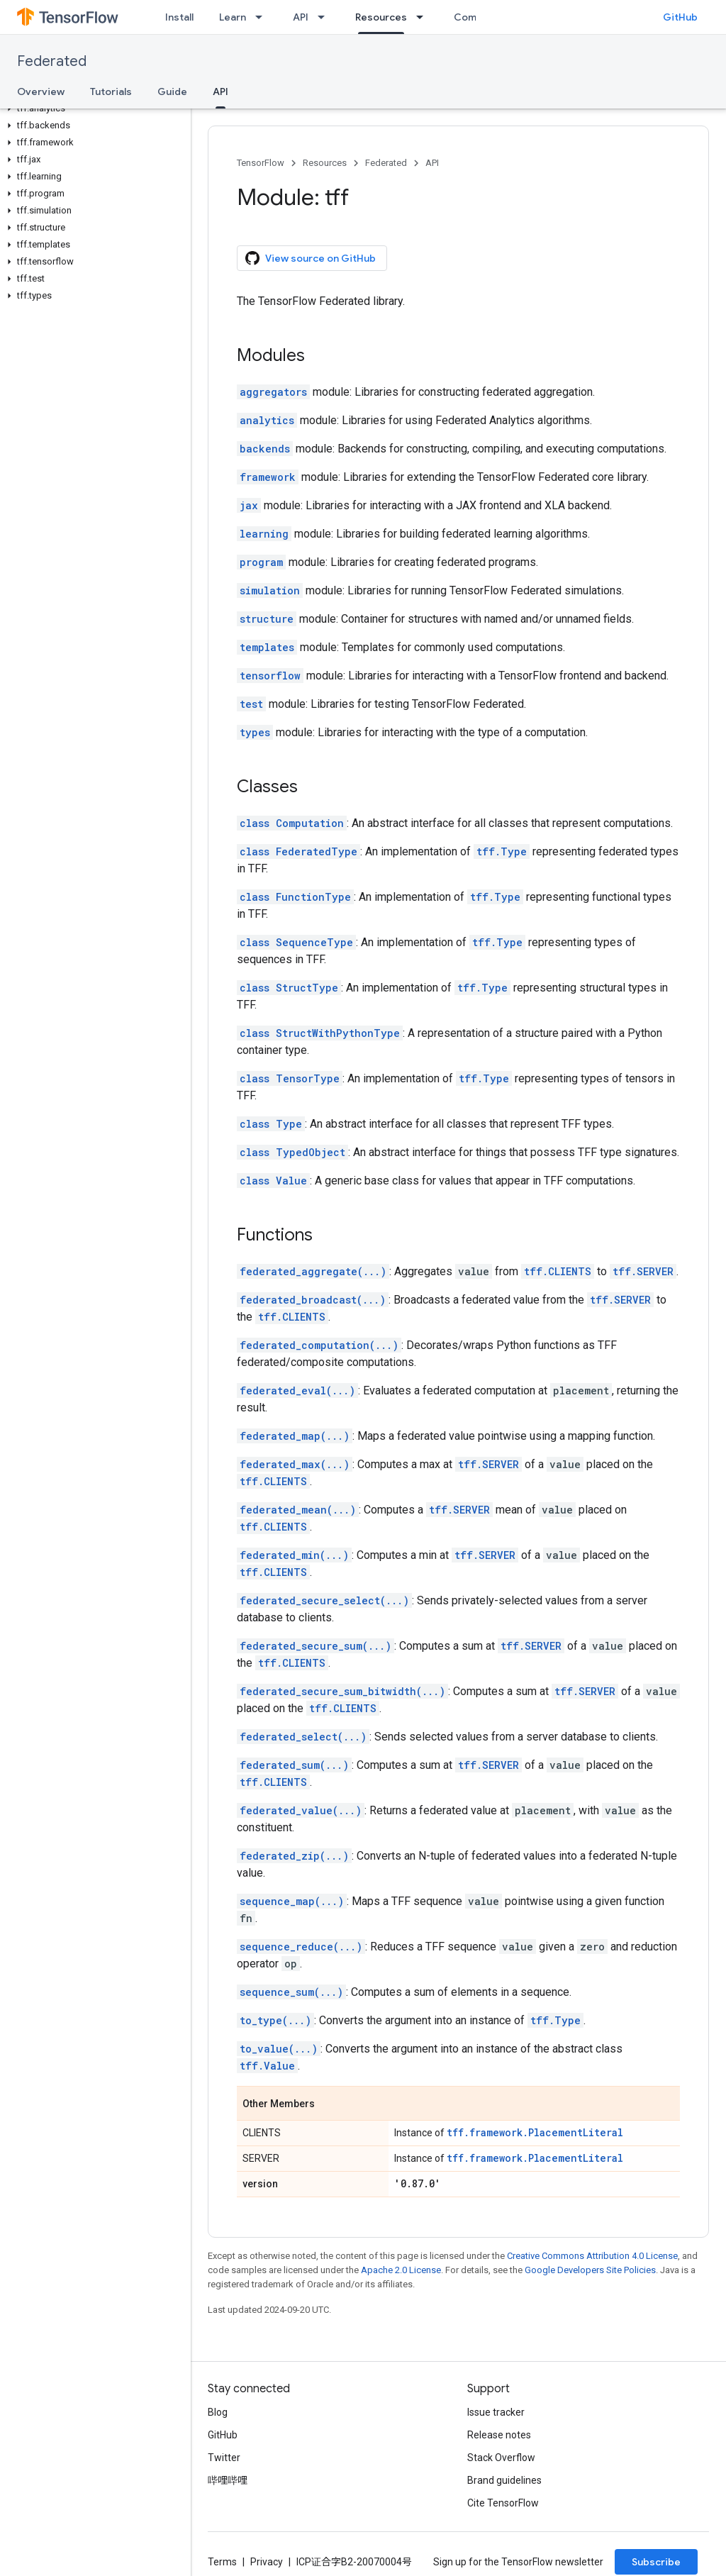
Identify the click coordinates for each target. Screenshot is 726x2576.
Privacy (266, 2561)
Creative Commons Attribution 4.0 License (592, 2255)
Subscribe (656, 2561)
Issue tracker (496, 2412)
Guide (172, 91)
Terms (222, 2561)
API (300, 17)
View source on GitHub (310, 258)
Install (179, 17)
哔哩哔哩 (227, 2480)
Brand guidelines (504, 2480)
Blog (218, 2412)
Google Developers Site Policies (590, 2270)
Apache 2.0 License (401, 2270)
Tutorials (111, 91)
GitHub (680, 17)
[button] (92, 108)
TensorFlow (260, 162)
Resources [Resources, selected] (381, 17)
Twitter (224, 2457)
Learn (232, 17)
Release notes (499, 2435)
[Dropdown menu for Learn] (263, 17)
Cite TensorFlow (503, 2503)
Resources (325, 162)
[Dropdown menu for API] (325, 17)
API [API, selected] (220, 91)
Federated (51, 61)
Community (481, 17)
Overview (41, 91)
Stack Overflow (501, 2457)
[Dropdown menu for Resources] (424, 17)
